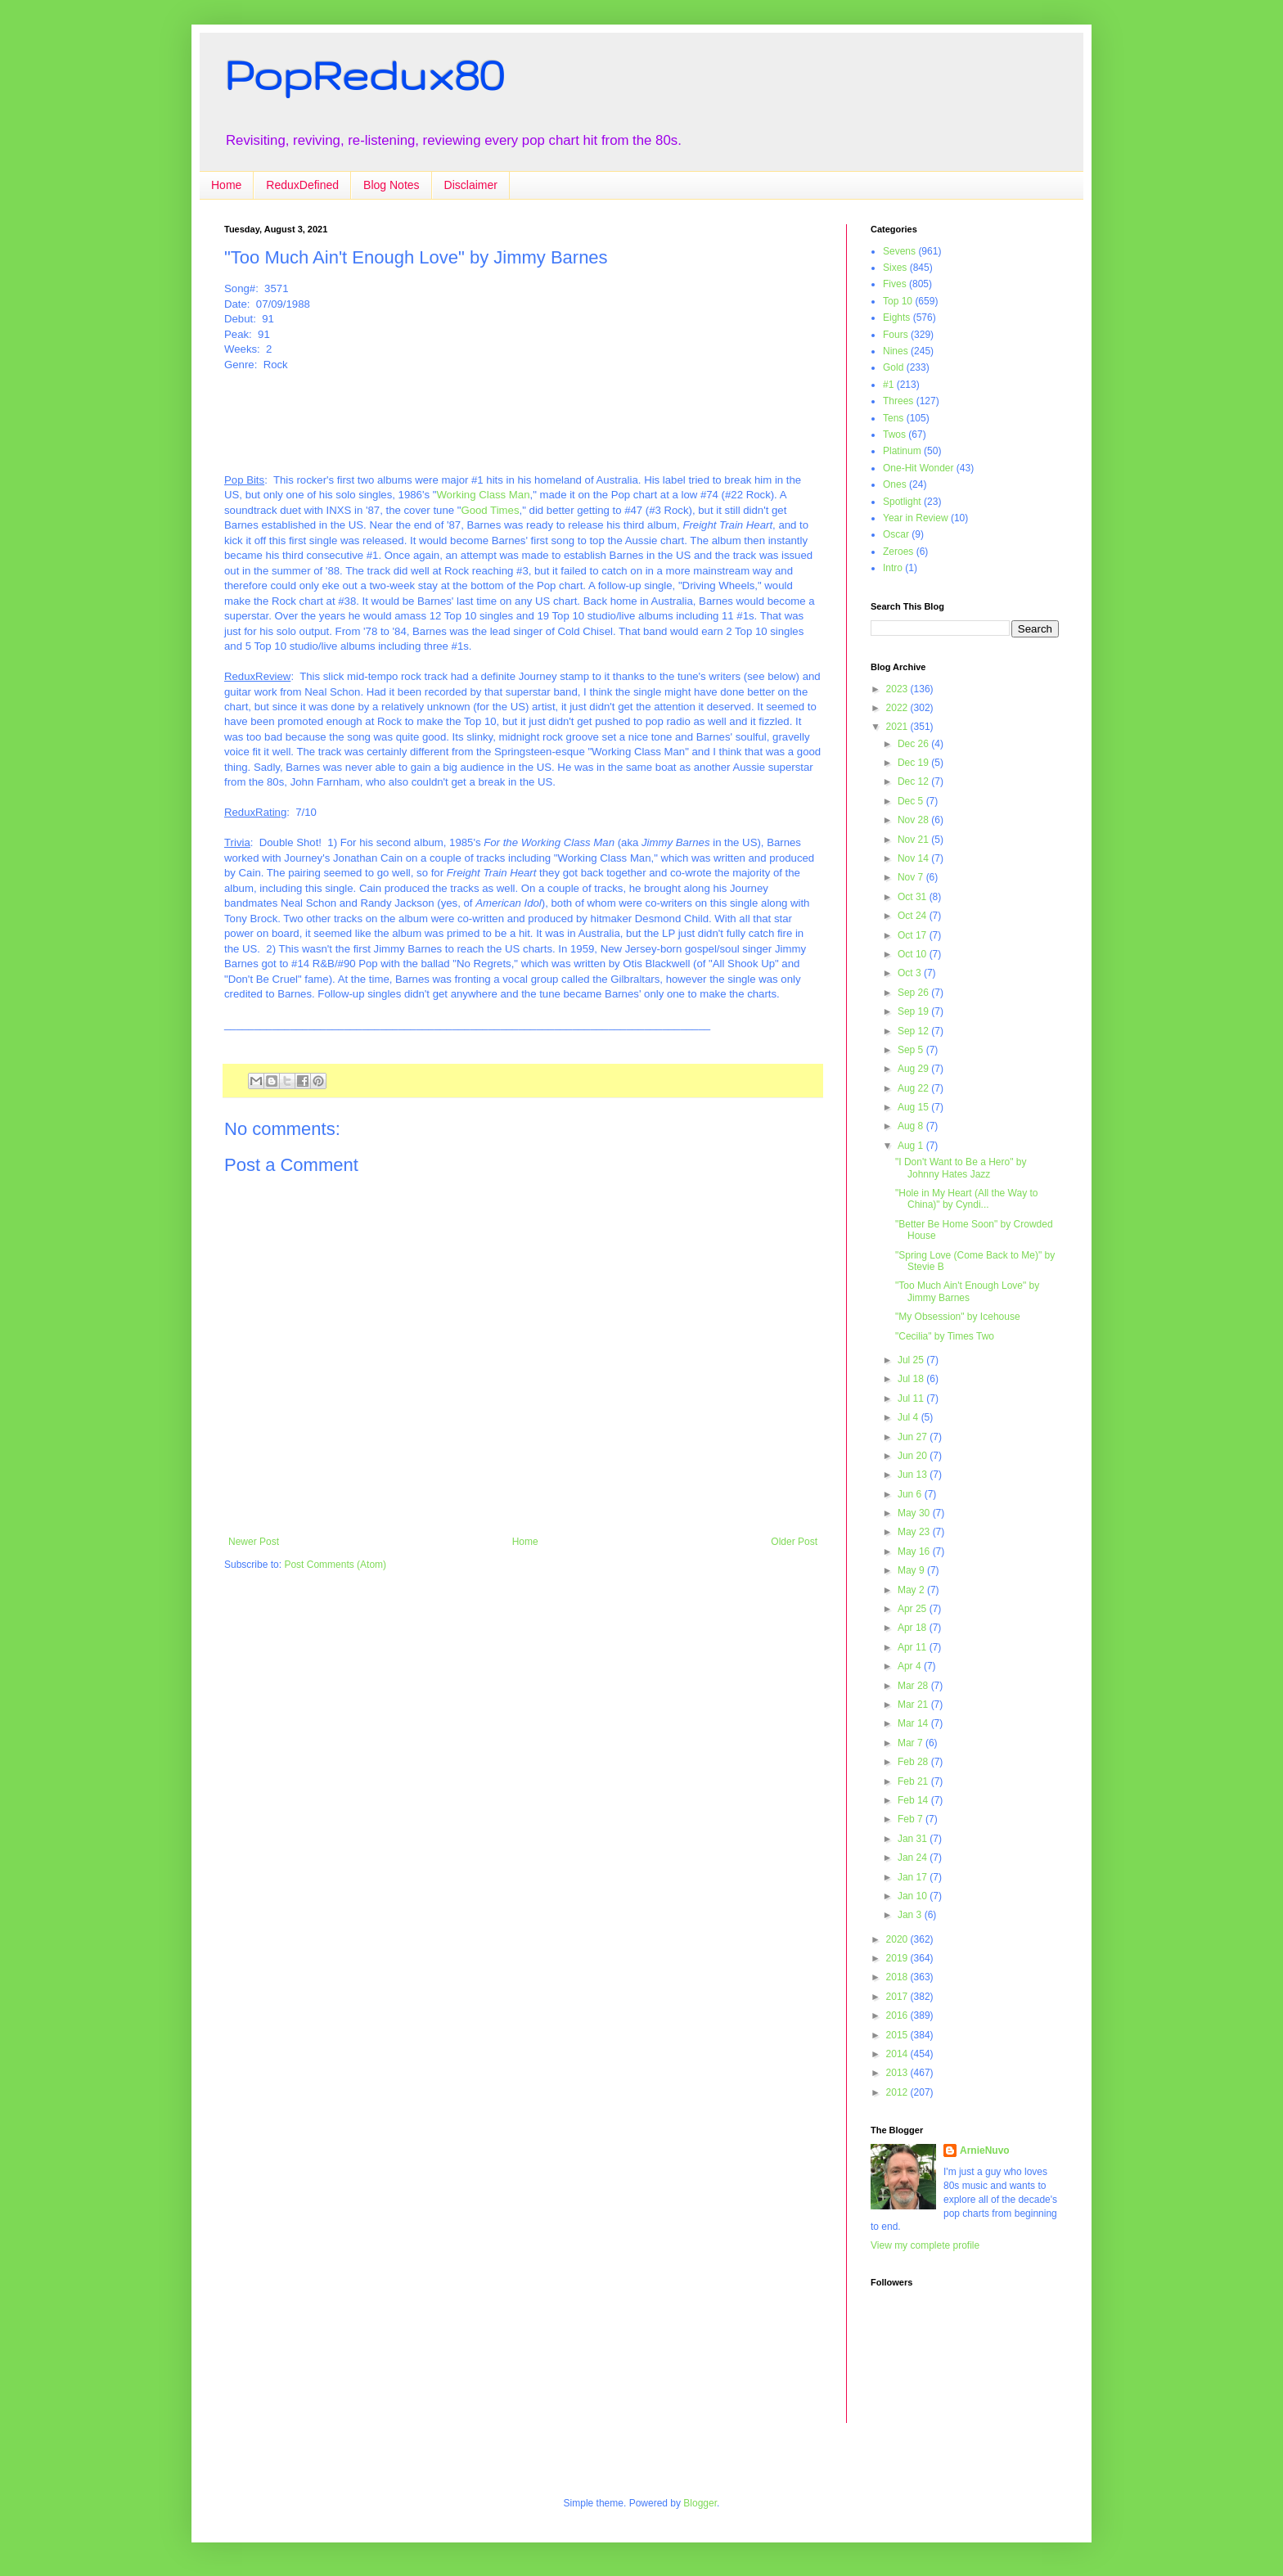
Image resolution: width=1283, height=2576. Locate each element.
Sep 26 (914, 992)
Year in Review (915, 518)
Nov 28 (914, 820)
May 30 (915, 1513)
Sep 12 (914, 1031)
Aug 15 (914, 1107)
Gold (893, 367)
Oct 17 (914, 935)
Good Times (490, 510)
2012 (898, 2092)
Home (226, 184)
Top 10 (897, 301)
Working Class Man (482, 495)
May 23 (915, 1532)
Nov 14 (914, 858)
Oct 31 (914, 897)
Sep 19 (914, 1011)
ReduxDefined (302, 184)
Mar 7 (911, 1743)
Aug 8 (912, 1126)
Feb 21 (914, 1781)
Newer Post (253, 1541)
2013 (898, 2072)
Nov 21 (914, 839)
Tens (893, 418)
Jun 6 (911, 1494)
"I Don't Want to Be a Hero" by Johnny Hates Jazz (960, 1167)
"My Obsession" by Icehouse (957, 1316)
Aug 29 (914, 1068)
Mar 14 (914, 1723)
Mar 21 (914, 1704)
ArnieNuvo (985, 2150)
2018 (898, 1977)
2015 (898, 2035)
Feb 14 (914, 1800)
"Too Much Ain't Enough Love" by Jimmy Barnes (967, 1291)
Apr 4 (911, 1666)
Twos (894, 434)
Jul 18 (912, 1379)
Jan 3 (911, 1915)
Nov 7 (912, 877)
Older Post (794, 1541)
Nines (895, 351)
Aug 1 (912, 1145)
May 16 (915, 1551)
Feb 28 (914, 1762)
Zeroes (898, 551)
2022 (898, 708)
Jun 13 (914, 1474)
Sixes (895, 267)
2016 (898, 2015)
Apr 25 (914, 1609)
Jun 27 (914, 1437)
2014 (898, 2054)
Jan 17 (914, 1877)
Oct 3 (911, 973)
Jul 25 (912, 1360)
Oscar (896, 534)
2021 (898, 726)
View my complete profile (925, 2245)
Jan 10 (914, 1896)
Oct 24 (914, 915)
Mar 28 (914, 1685)
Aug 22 (914, 1088)
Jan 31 (914, 1838)
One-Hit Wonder (918, 468)
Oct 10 (914, 954)
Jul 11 (912, 1398)
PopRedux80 (364, 74)
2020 (898, 1939)
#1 (888, 384)
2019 (898, 1958)
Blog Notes (391, 184)
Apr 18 (914, 1627)
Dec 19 (914, 762)
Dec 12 (914, 781)
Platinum (902, 451)
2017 (898, 1996)
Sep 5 (912, 1050)
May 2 (912, 1590)
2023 (898, 689)
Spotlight (902, 501)
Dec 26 (914, 744)
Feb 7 (911, 1819)
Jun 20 (914, 1455)
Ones (895, 484)
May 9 (912, 1570)
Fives (895, 284)
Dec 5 (912, 801)
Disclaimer (470, 184)
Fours (895, 334)
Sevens (899, 251)
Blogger (700, 2503)
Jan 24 (914, 1857)
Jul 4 (909, 1417)
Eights (896, 317)
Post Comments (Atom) (335, 1564)
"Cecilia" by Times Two (944, 1336)
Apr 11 (914, 1647)
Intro (893, 568)
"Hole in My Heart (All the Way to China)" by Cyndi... (966, 1198)
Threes (898, 401)
